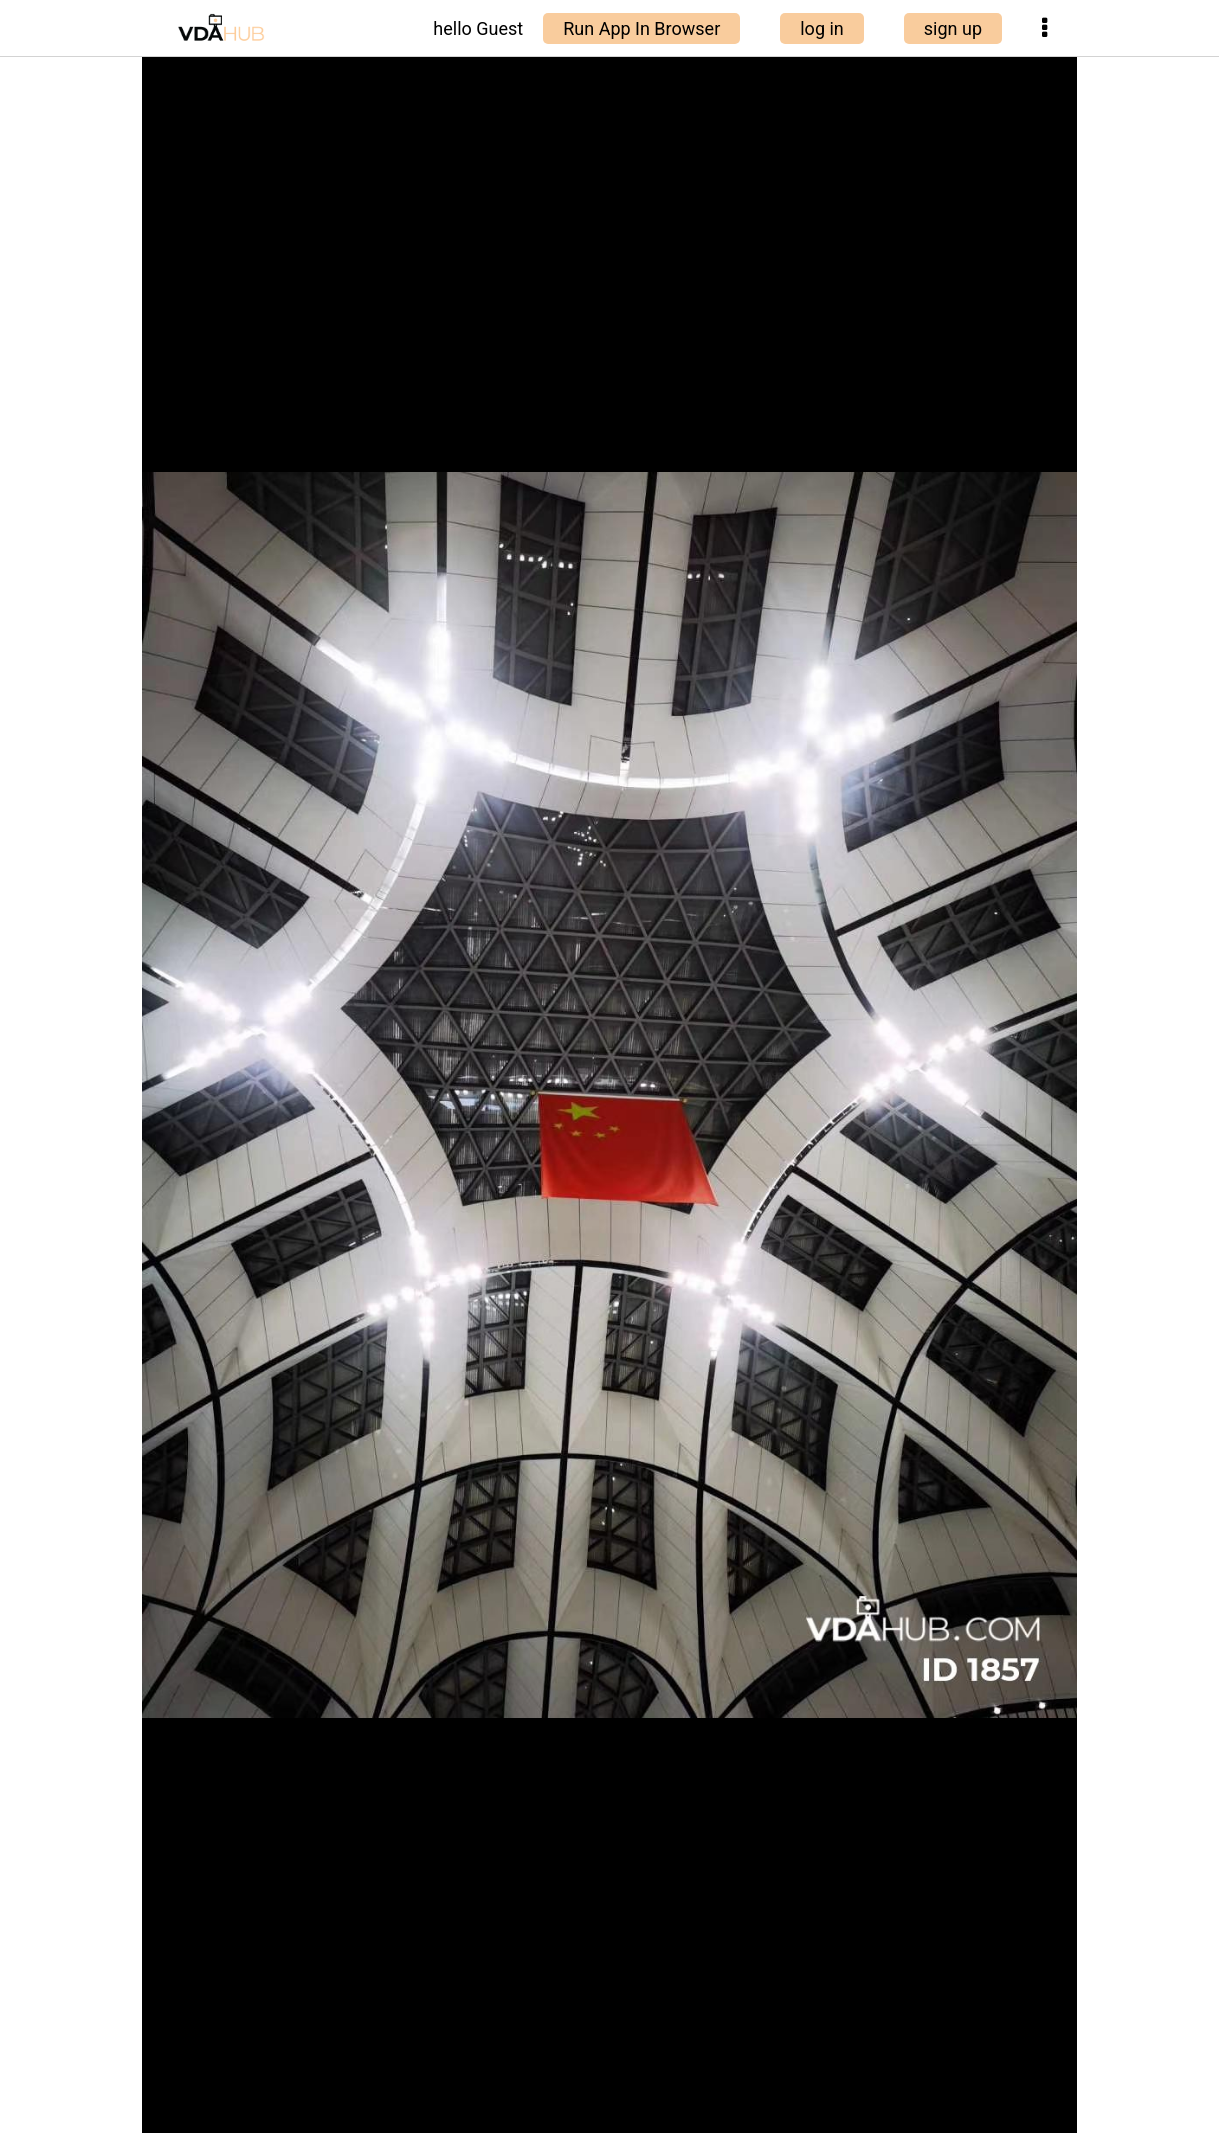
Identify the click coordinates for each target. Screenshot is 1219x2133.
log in (822, 28)
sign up (953, 28)
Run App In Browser (641, 28)
